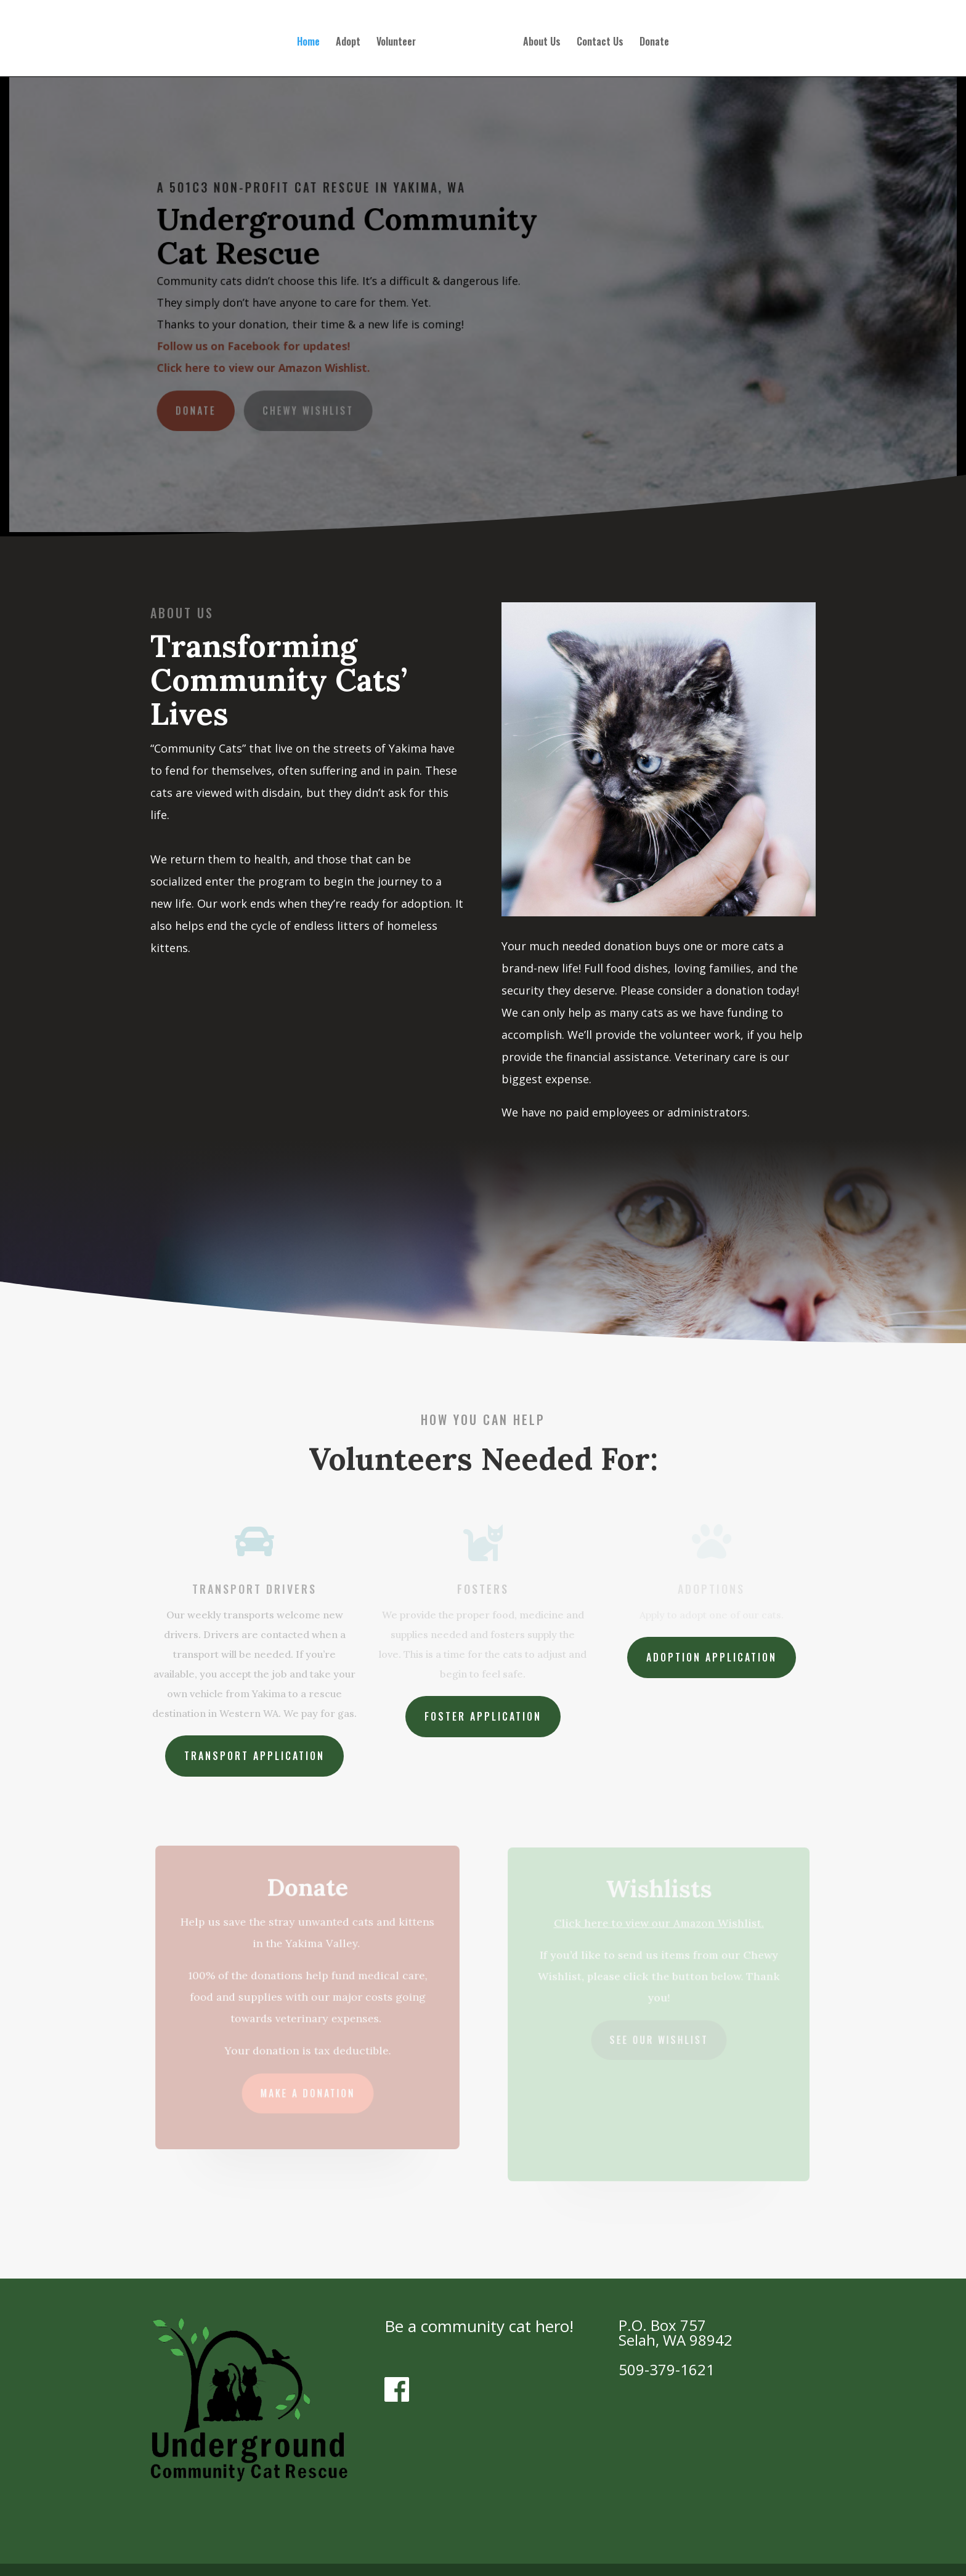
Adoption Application (711, 1657)
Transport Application (254, 1755)
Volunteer (400, 40)
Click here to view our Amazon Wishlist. (266, 367)
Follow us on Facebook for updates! (256, 345)
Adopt (351, 40)
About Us (538, 40)
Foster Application (483, 1716)
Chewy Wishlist (310, 409)
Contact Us (596, 40)
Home (312, 40)
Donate (650, 40)
